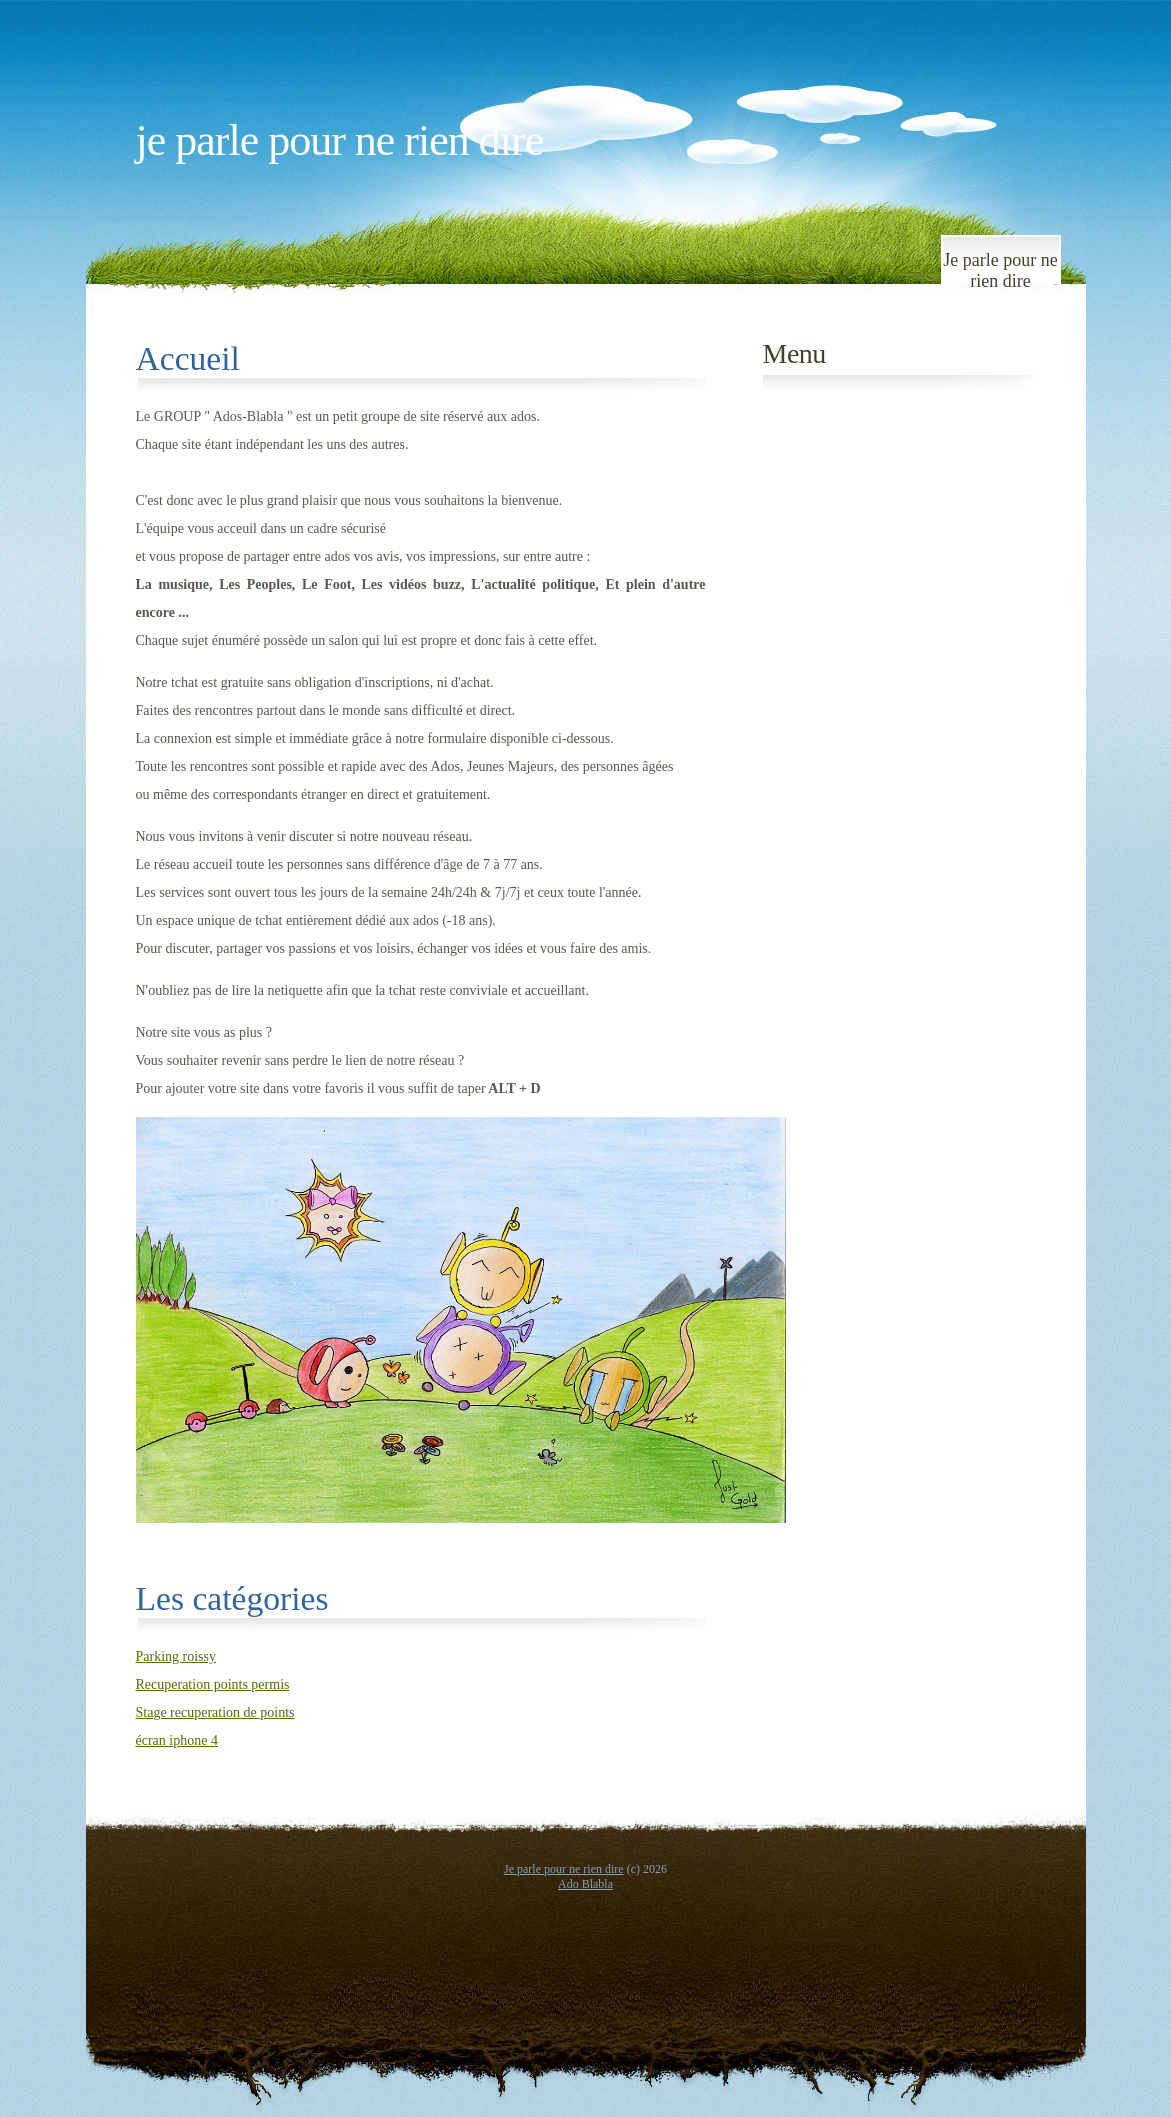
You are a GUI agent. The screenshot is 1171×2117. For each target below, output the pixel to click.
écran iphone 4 (177, 1740)
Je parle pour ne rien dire (340, 140)
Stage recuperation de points (215, 1712)
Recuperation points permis (213, 1684)
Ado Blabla (585, 1884)
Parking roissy (176, 1656)
